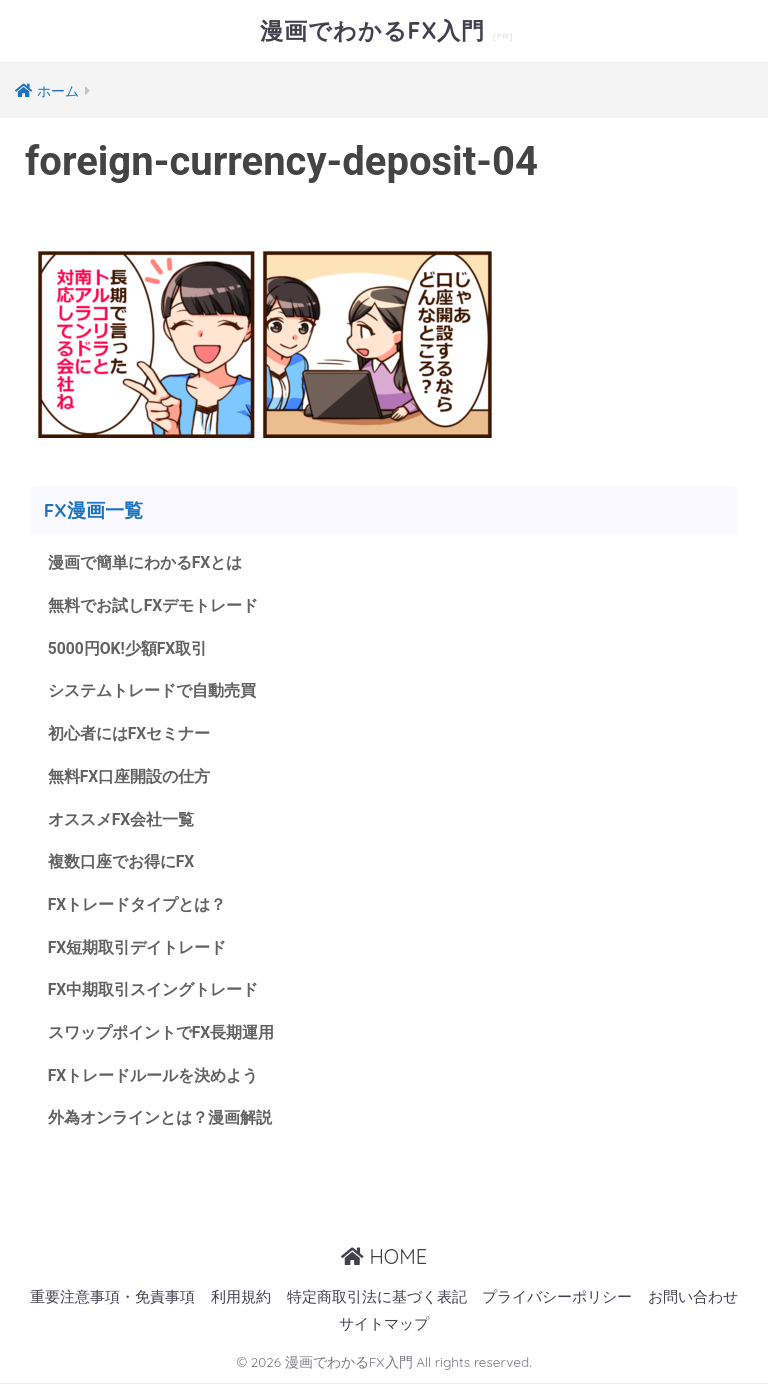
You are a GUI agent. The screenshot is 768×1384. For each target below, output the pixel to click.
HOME (384, 1256)
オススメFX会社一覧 (121, 819)
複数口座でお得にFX (121, 861)
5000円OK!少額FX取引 (128, 648)
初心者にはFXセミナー (129, 733)
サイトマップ (384, 1324)
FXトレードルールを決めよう (153, 1075)
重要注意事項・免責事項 (112, 1297)
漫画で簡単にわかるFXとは (145, 562)
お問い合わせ (693, 1297)
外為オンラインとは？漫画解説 (160, 1117)
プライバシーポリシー (557, 1297)
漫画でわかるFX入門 (376, 30)
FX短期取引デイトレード (137, 947)
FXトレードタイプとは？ (137, 904)
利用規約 (241, 1297)
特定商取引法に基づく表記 (377, 1297)
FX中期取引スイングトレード (153, 989)
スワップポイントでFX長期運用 (161, 1032)
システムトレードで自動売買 (152, 690)
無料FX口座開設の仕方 (129, 776)
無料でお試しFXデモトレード (153, 605)
